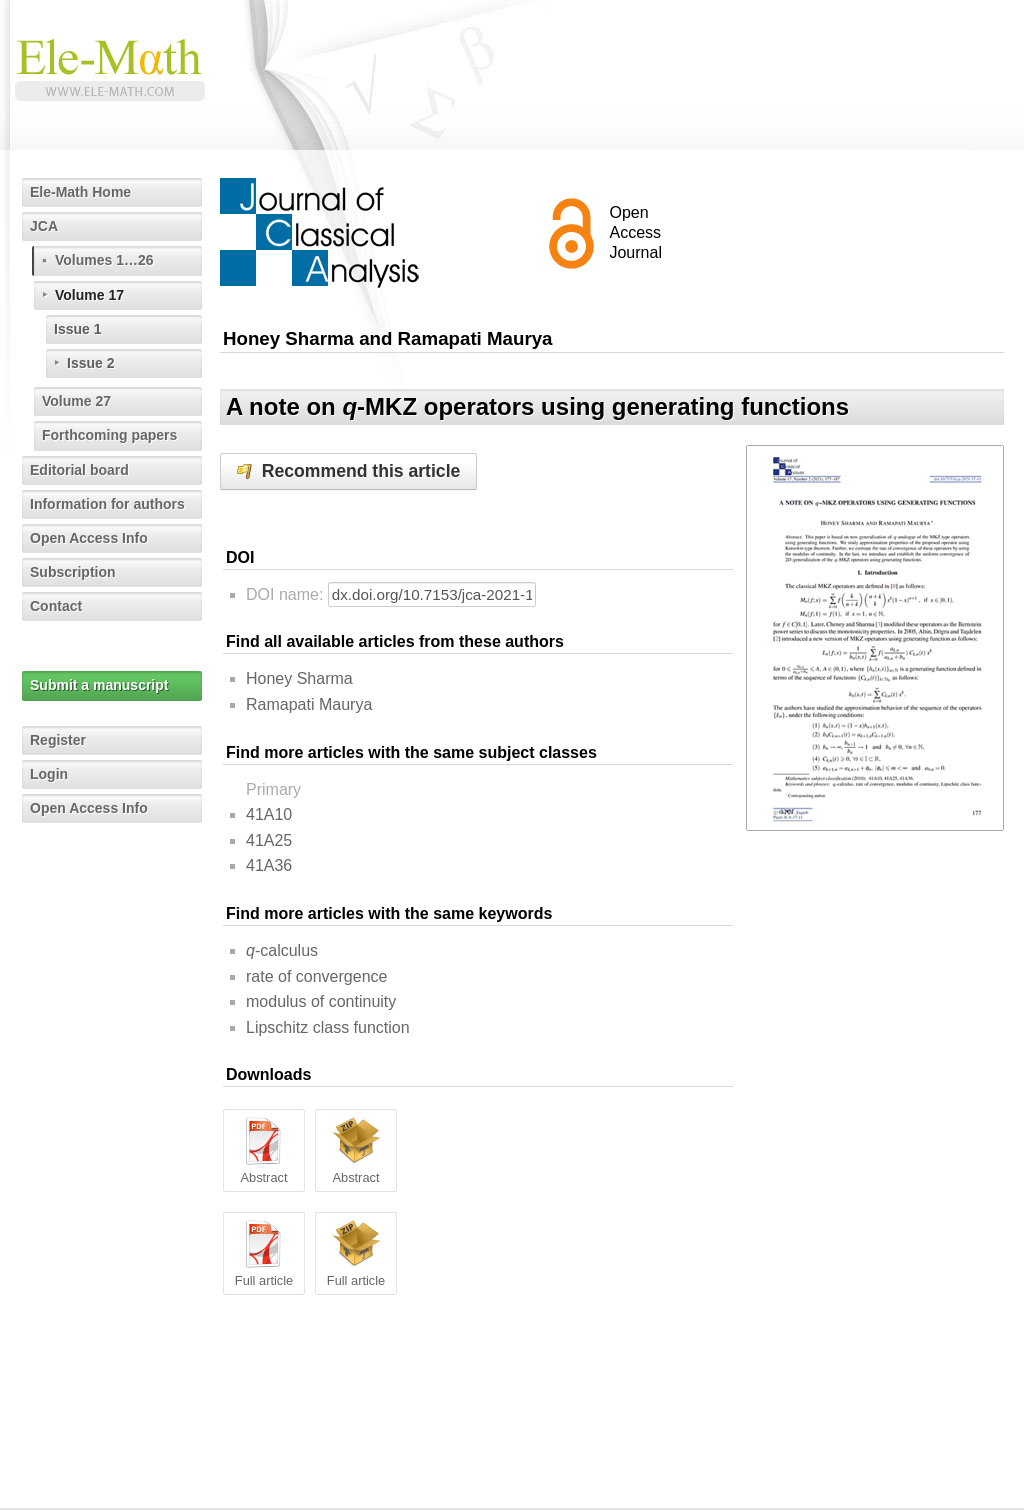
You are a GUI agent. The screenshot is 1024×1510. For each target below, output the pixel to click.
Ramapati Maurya (309, 704)
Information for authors (107, 504)
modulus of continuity (321, 1001)
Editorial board (79, 470)
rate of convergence (316, 976)
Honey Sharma (299, 678)
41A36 (269, 865)
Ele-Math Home (80, 192)
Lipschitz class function (328, 1027)
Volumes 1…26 (104, 260)
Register (58, 740)
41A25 (269, 840)
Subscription (73, 572)
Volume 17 (89, 295)
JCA (44, 226)
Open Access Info (89, 538)
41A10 (269, 814)
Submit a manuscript (99, 685)
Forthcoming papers (109, 435)
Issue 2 (90, 363)
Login (49, 774)
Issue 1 (77, 329)
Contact (56, 606)
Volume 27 (76, 401)
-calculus (282, 950)
